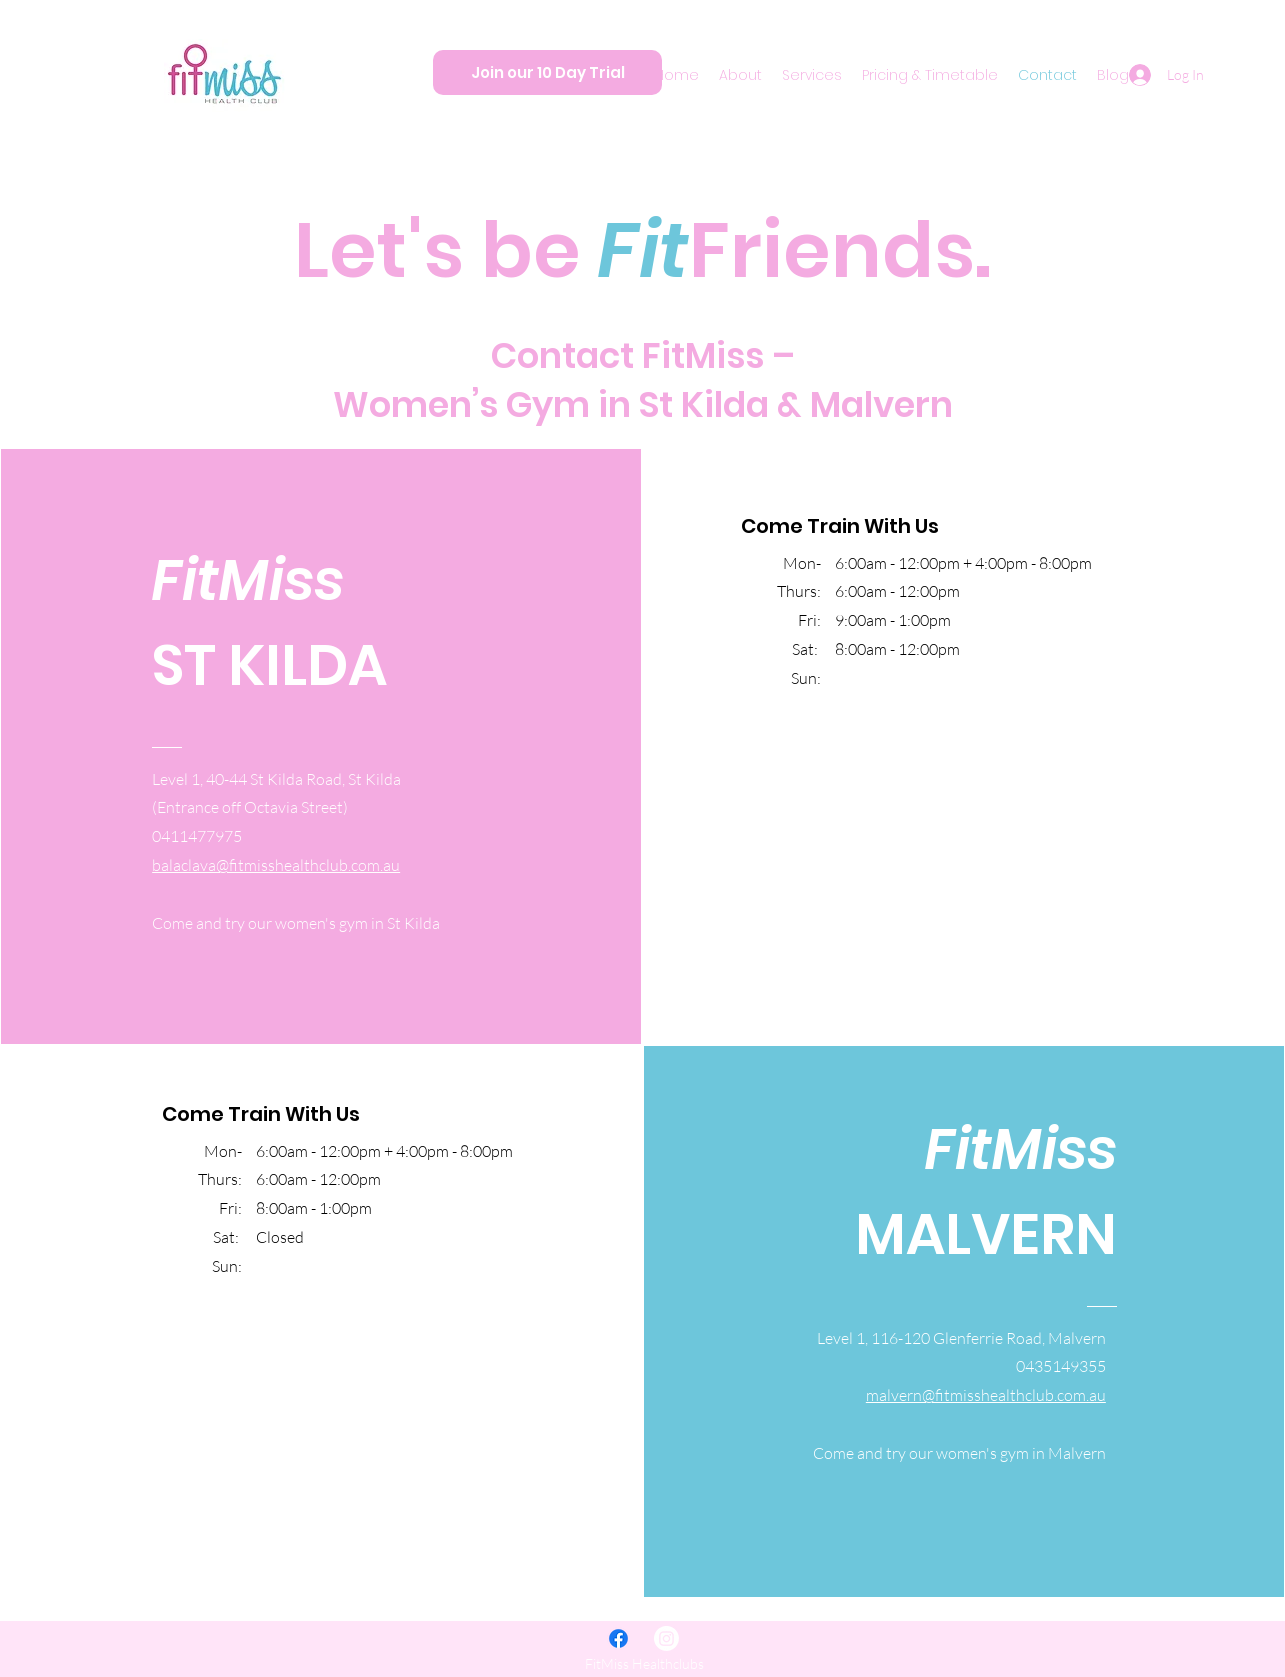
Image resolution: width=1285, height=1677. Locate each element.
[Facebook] (618, 1638)
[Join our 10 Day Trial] (547, 72)
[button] (740, 75)
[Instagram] (666, 1638)
